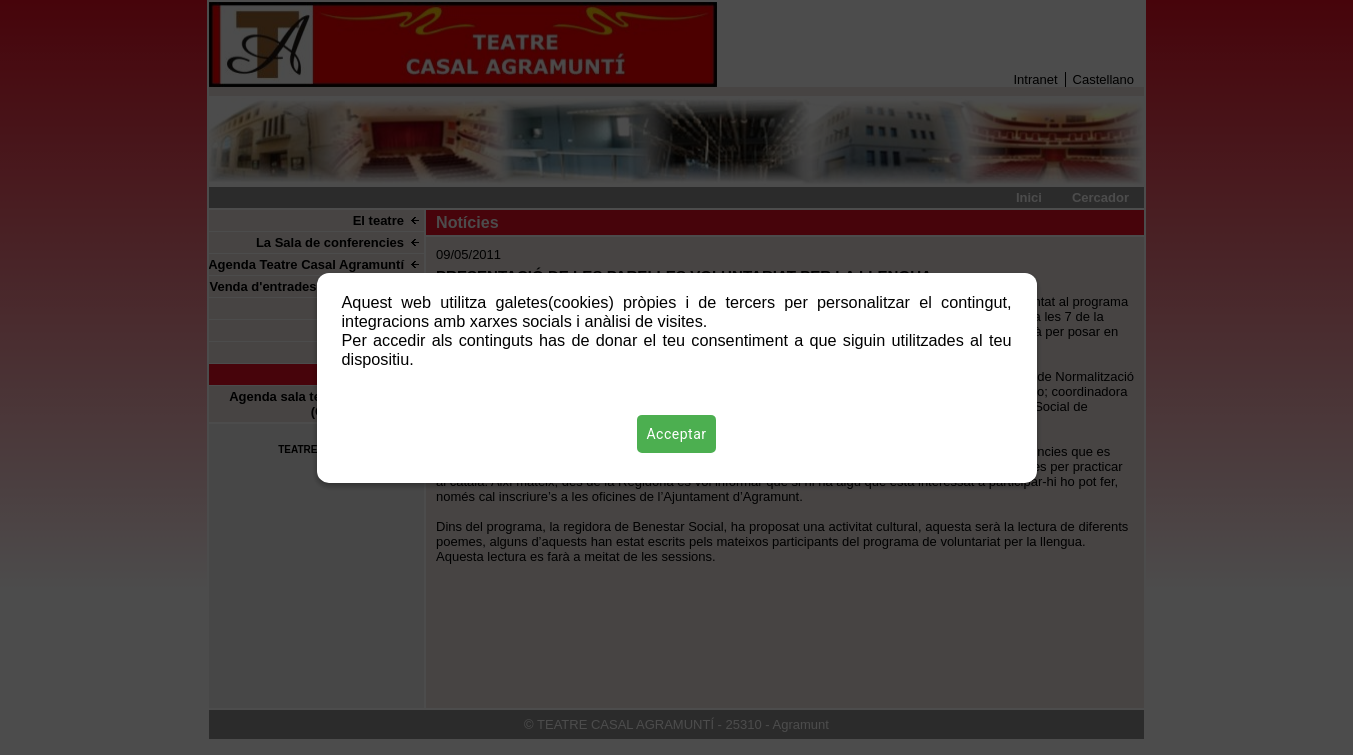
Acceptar (677, 434)
